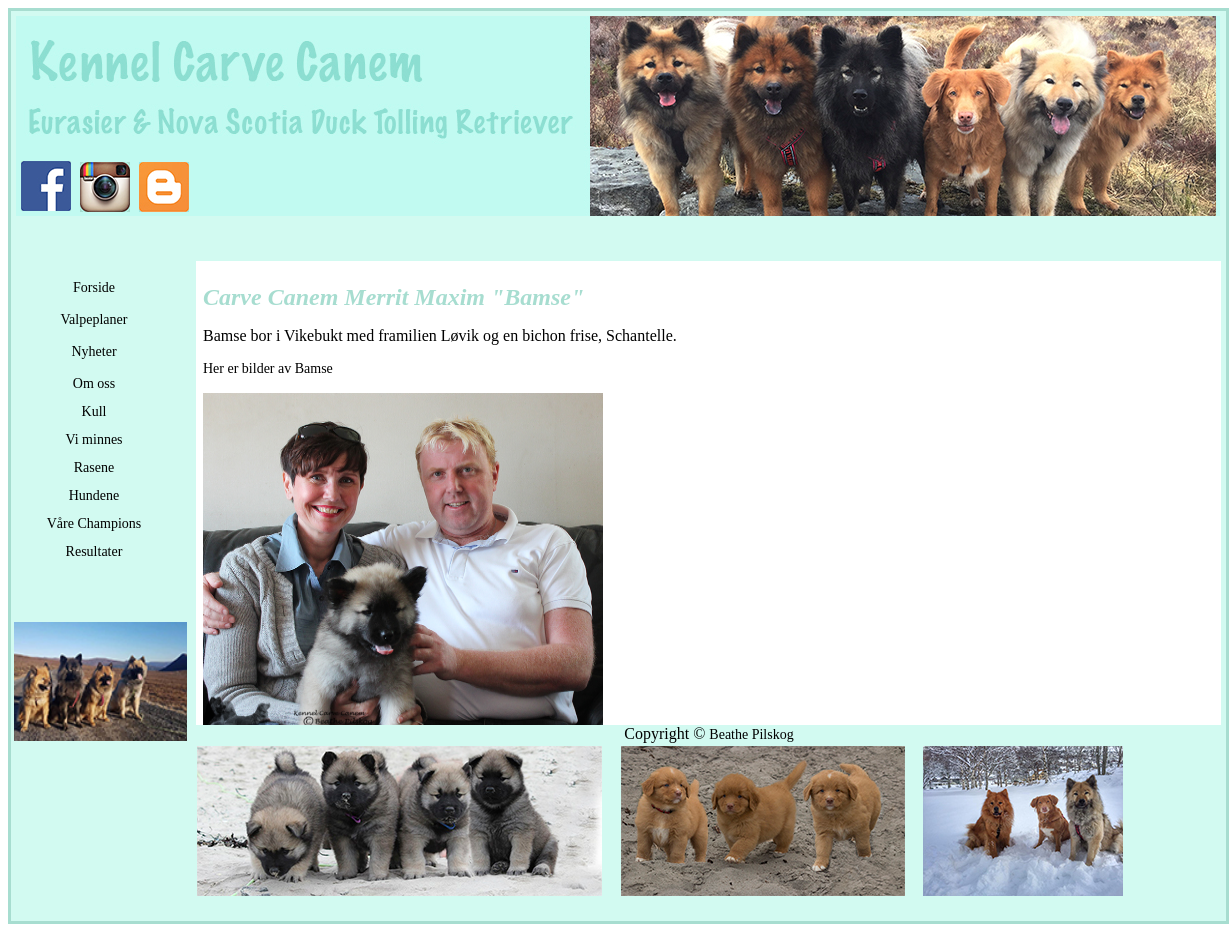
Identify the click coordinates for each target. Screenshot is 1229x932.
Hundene (94, 495)
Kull (94, 411)
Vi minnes (93, 439)
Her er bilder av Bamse (268, 368)
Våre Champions (94, 523)
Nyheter (93, 351)
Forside (94, 287)
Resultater (94, 551)
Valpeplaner (94, 319)
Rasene (94, 467)
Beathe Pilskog (751, 734)
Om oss (94, 383)
